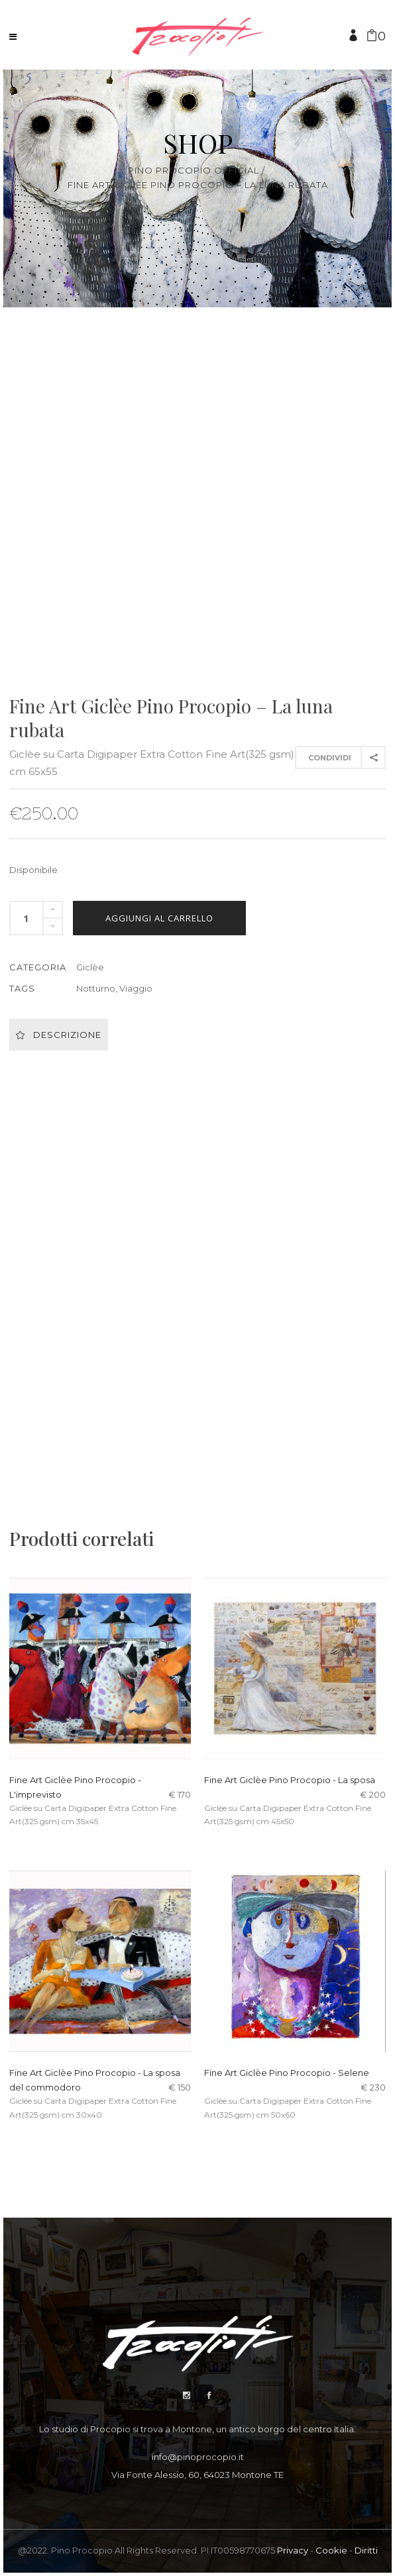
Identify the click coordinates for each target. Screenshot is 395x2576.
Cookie (331, 2550)
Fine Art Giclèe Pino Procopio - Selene (286, 2072)
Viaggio (135, 988)
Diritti (366, 2550)
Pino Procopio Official (193, 170)
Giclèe (90, 967)
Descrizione (58, 1034)
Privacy (292, 2550)
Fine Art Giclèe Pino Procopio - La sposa (289, 1780)
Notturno (95, 988)
